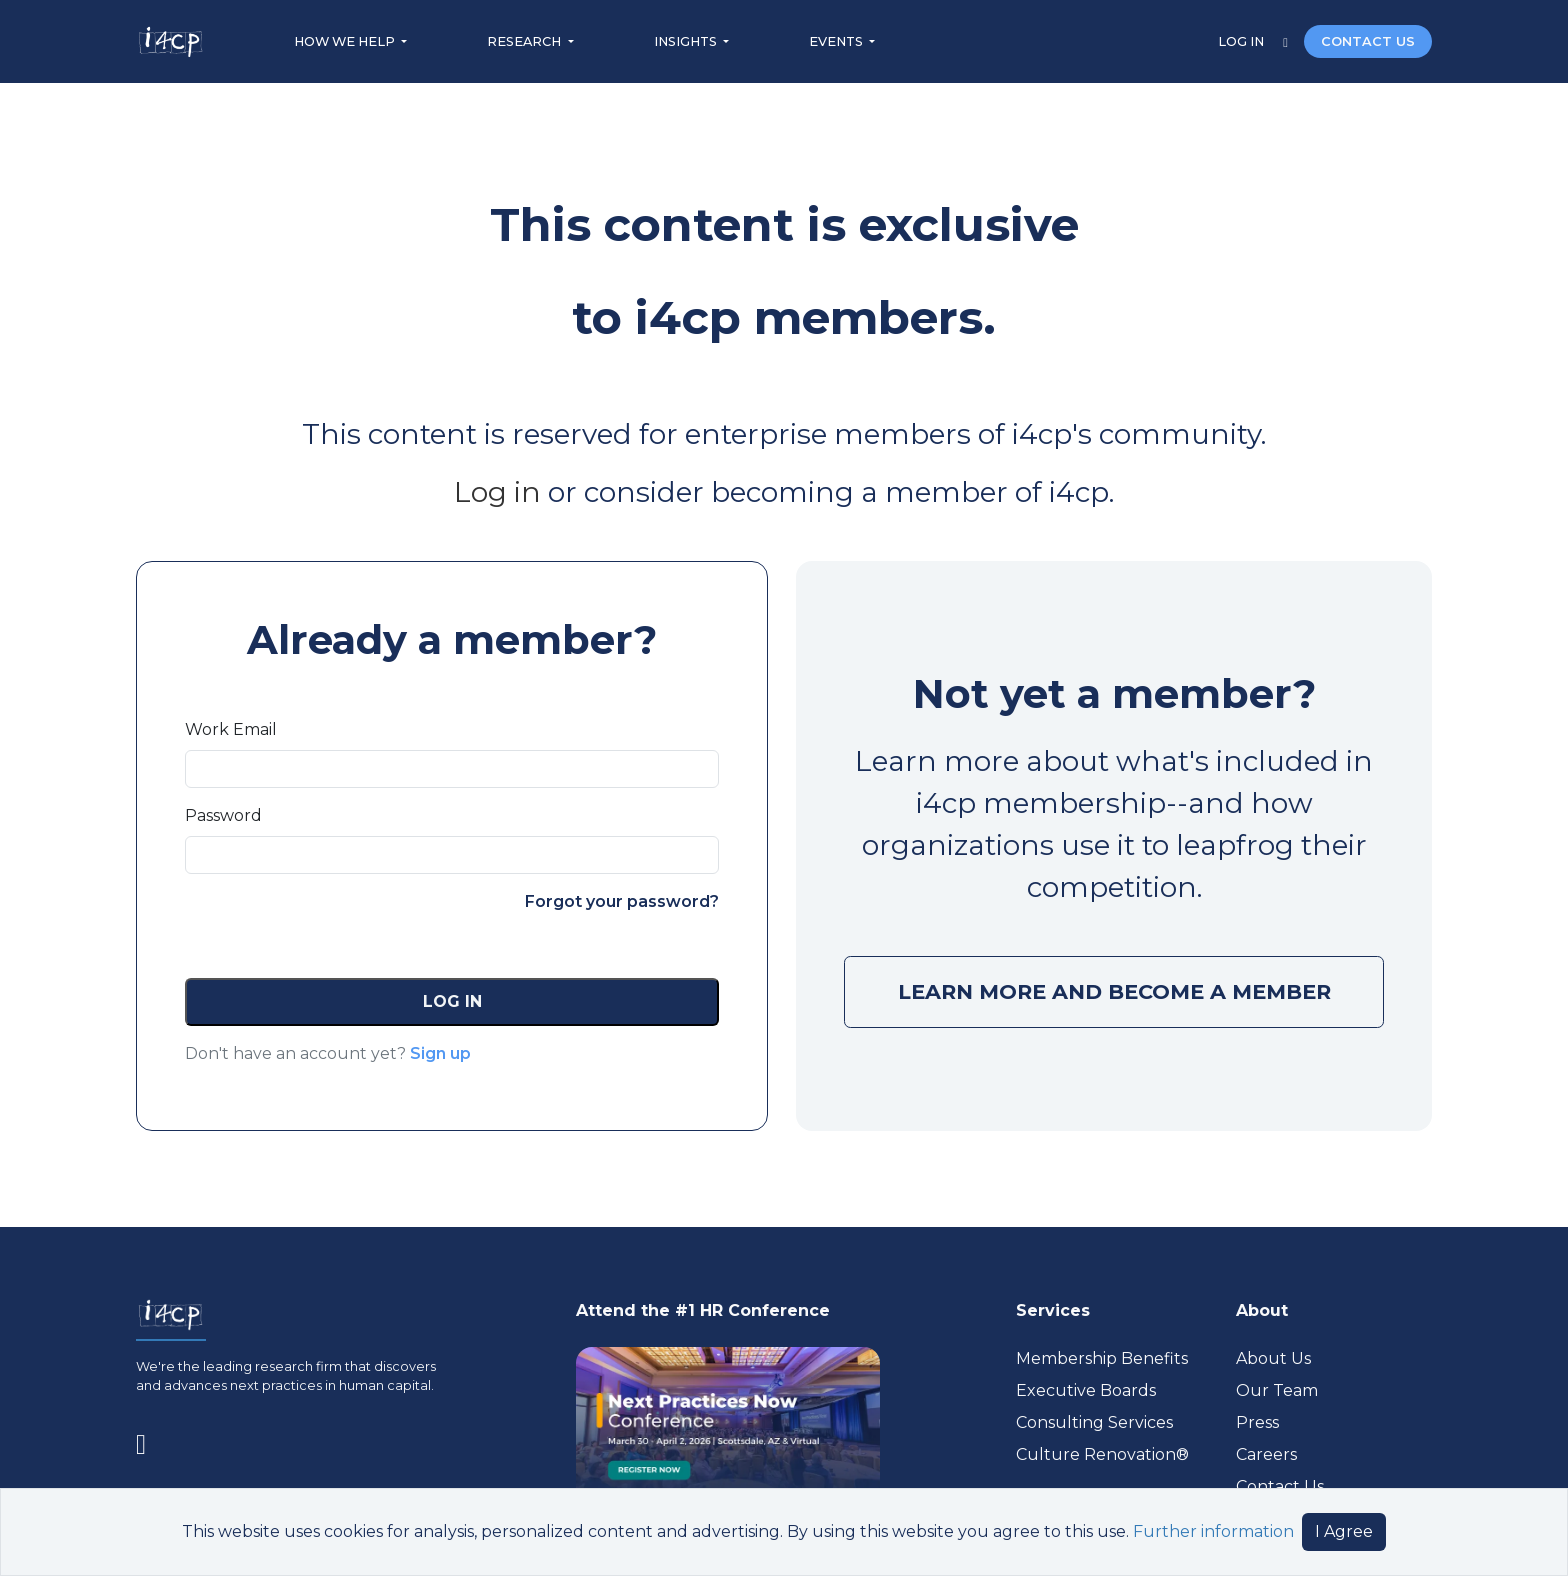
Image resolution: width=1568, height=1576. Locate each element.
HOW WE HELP (346, 41)
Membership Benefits (1102, 1358)
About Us (1273, 1358)
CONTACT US (1368, 41)
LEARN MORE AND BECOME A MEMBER (1114, 991)
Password (223, 815)
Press (1257, 1422)
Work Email (231, 729)
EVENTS (837, 41)
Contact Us (1280, 1486)
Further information (1213, 1531)
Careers (1266, 1454)
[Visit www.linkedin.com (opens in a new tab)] (149, 1440)
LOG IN (1242, 41)
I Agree (1344, 1531)
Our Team (1277, 1390)
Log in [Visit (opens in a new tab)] (497, 492)
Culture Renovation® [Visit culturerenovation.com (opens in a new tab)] (1102, 1454)
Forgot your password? (622, 901)
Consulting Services (1094, 1422)
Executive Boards (1086, 1390)
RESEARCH (525, 41)
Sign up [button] (440, 1053)
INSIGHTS (687, 41)
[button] (452, 1002)
